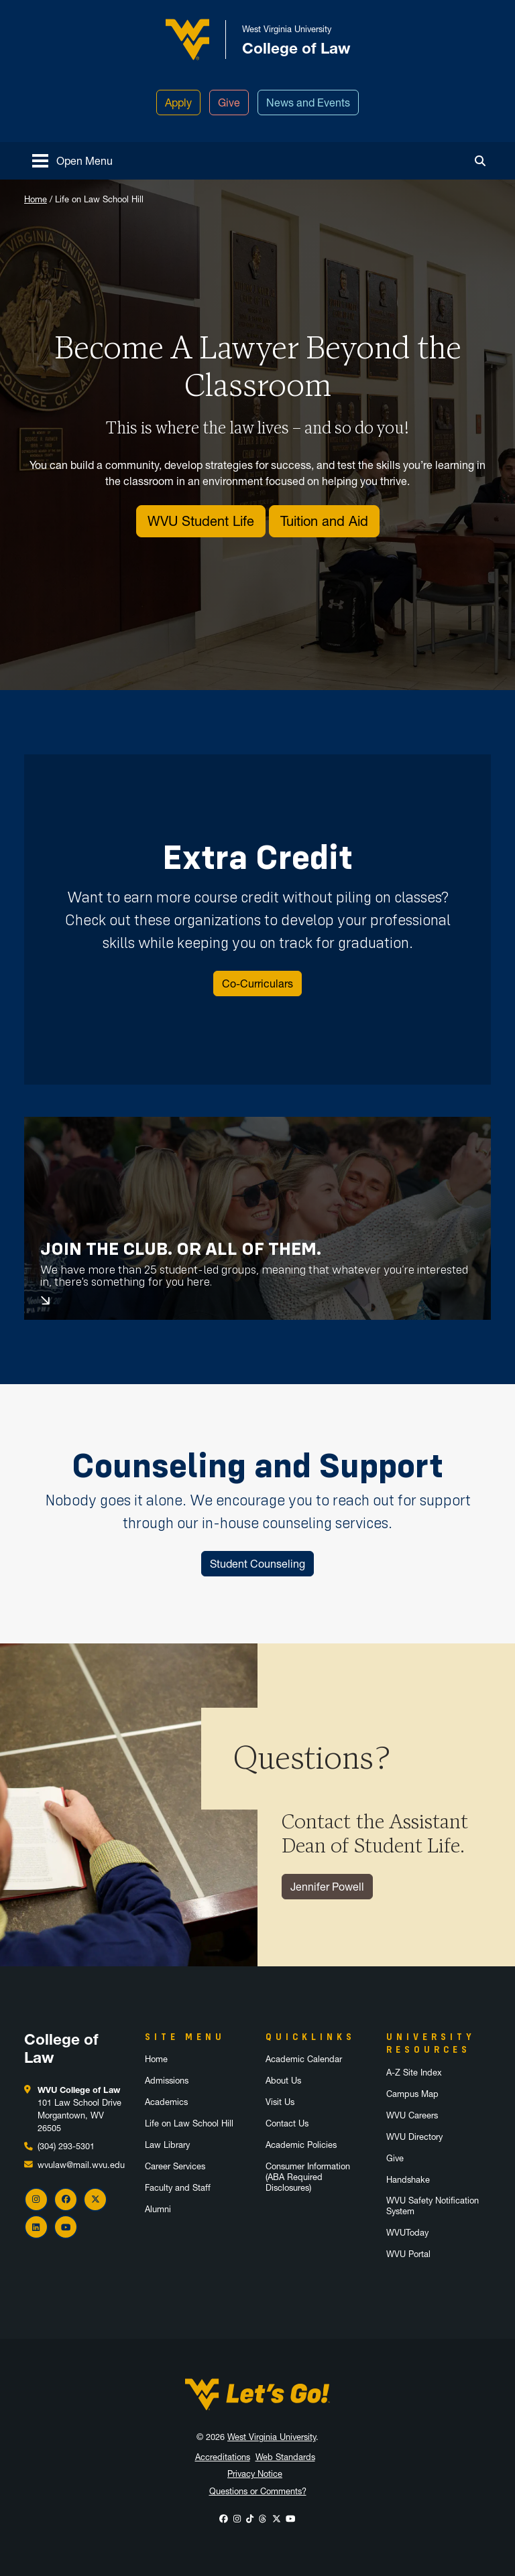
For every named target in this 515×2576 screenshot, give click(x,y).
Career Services (175, 2166)
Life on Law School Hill (189, 2123)
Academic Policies (301, 2145)
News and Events (308, 102)
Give (229, 102)
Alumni (158, 2209)
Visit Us (280, 2102)
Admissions (166, 2081)
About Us (283, 2081)
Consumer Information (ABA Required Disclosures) (308, 2177)
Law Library (167, 2145)
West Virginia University (271, 2437)
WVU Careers (412, 2115)
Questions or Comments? (257, 2491)
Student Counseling (257, 1563)
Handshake (408, 2180)
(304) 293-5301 (66, 2146)
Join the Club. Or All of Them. (180, 1249)
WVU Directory (414, 2137)
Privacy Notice (254, 2474)
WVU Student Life (201, 521)
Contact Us (287, 2123)
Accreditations (222, 2457)
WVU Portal (408, 2254)
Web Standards (285, 2457)
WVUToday (407, 2233)
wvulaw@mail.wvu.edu (81, 2165)
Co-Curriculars (257, 983)
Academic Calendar (304, 2059)
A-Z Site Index (414, 2072)
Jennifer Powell (327, 1886)
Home (35, 199)
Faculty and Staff (178, 2188)
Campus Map (412, 2094)
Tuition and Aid (324, 521)
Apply (178, 102)
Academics (166, 2102)
